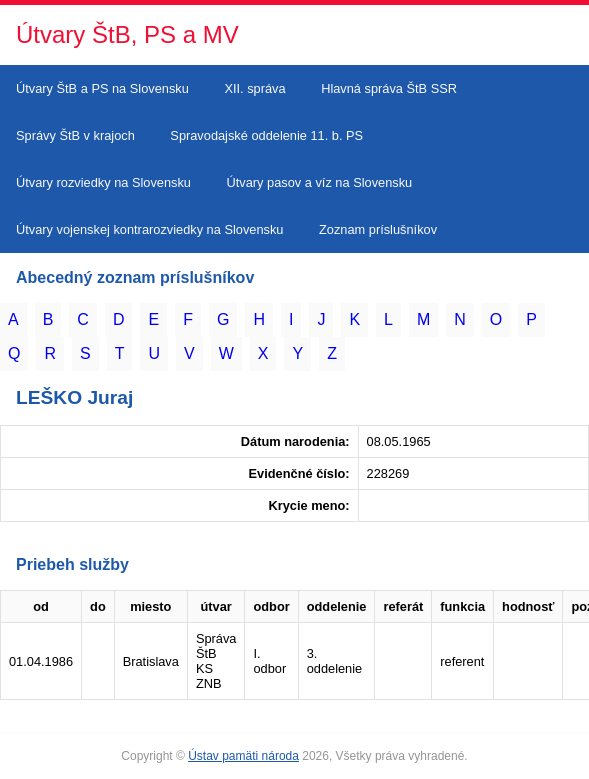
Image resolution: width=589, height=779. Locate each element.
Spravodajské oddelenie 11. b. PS (266, 135)
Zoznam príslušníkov (378, 229)
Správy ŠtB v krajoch (75, 135)
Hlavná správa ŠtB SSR (389, 88)
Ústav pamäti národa (243, 756)
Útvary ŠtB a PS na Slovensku (102, 88)
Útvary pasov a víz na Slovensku (320, 182)
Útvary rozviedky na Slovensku (103, 182)
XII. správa (254, 88)
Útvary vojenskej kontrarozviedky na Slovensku (149, 229)
